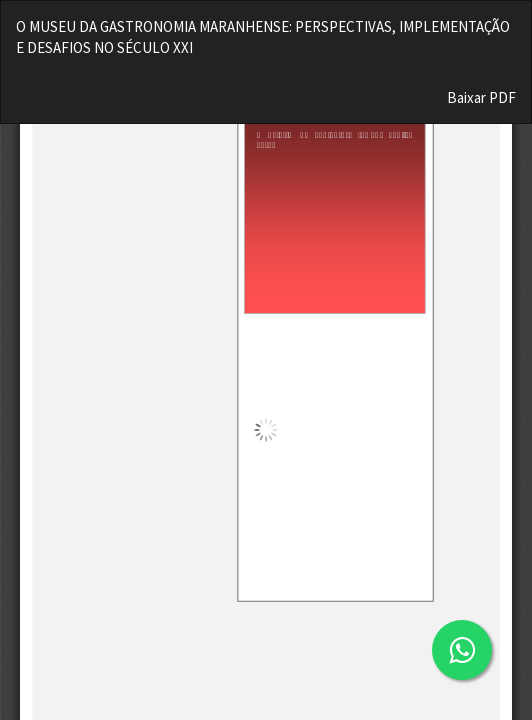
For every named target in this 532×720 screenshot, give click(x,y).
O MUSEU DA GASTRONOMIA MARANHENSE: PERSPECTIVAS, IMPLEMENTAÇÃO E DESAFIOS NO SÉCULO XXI (263, 37)
